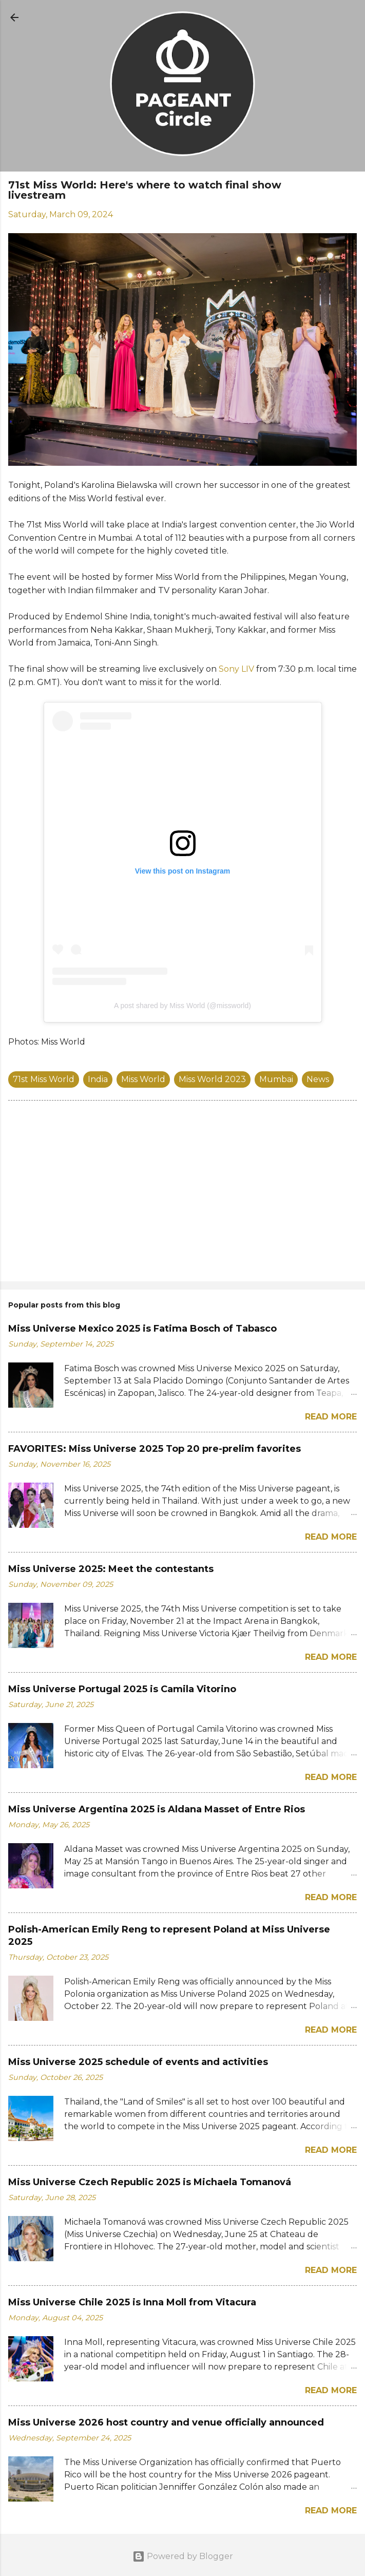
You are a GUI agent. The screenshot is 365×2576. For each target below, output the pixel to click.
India (98, 1079)
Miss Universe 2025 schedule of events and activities (138, 2062)
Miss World (143, 1079)
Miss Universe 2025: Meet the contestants (111, 1569)
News (317, 1079)
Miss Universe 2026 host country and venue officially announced (166, 2422)
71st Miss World (43, 1079)
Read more (331, 1417)
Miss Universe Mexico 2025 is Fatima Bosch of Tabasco (142, 1328)
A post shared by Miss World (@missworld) (182, 1005)
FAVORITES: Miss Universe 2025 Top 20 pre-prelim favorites (154, 1448)
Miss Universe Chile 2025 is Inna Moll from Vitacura (132, 2302)
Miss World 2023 (212, 1079)
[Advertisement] (182, 1193)
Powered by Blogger (182, 2556)
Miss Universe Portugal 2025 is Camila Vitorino (122, 1689)
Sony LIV (236, 669)
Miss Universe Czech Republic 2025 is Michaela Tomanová (149, 2182)
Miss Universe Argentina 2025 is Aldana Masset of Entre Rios (156, 1809)
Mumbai (276, 1079)
